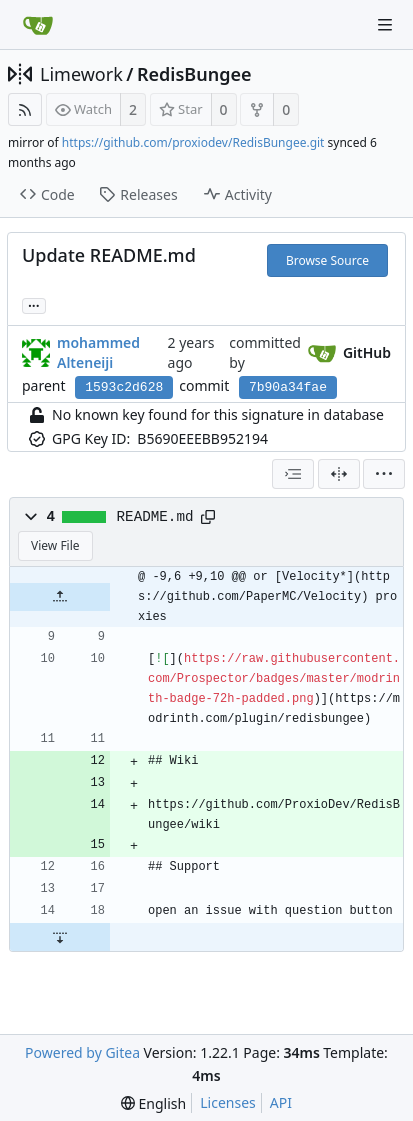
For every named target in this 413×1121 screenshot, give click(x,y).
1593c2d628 (124, 387)
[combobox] (293, 474)
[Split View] (339, 474)
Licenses (228, 1102)
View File (55, 545)
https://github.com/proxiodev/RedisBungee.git (193, 142)
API (281, 1102)
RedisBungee (194, 74)
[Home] (38, 25)
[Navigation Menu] (385, 25)
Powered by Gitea (82, 1052)
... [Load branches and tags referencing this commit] (34, 304)
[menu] (384, 474)
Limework (81, 74)
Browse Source (327, 260)
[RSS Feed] (25, 109)
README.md (155, 517)
